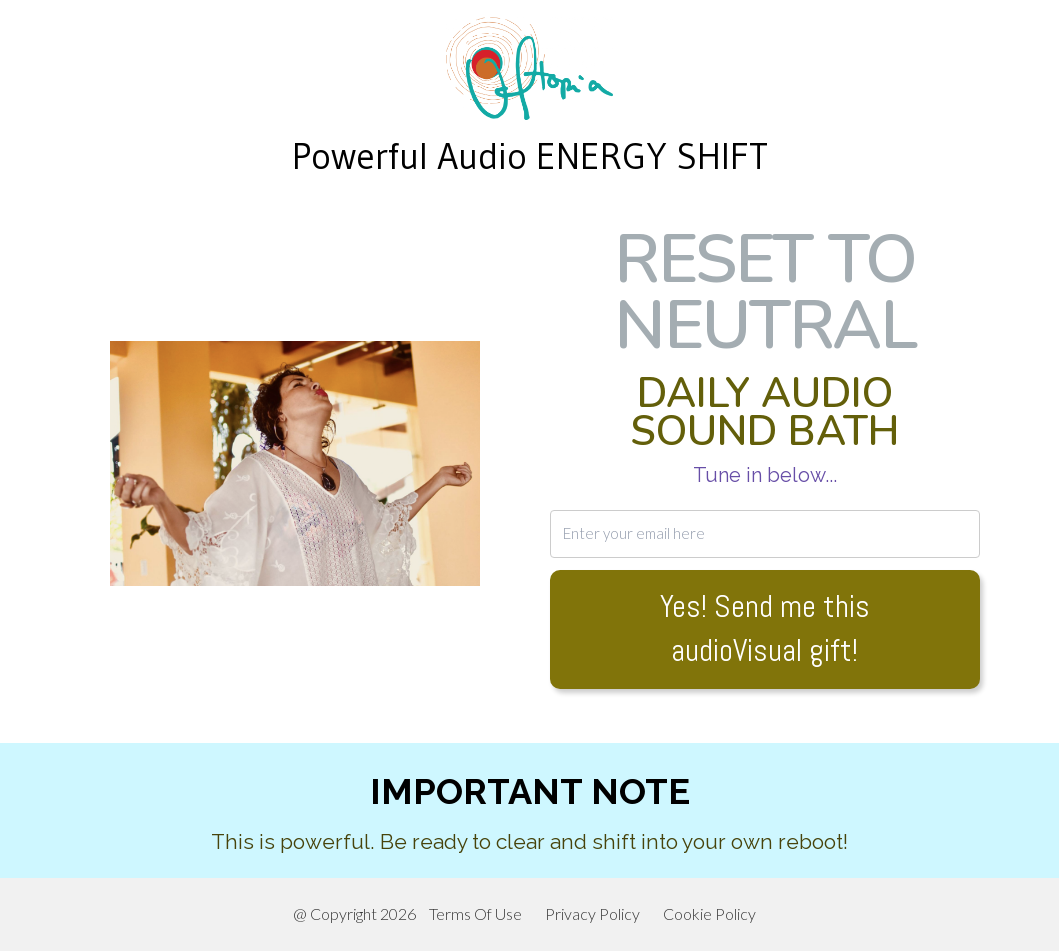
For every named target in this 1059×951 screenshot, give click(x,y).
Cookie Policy (709, 913)
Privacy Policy (592, 913)
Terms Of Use (475, 913)
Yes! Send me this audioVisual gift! (765, 628)
